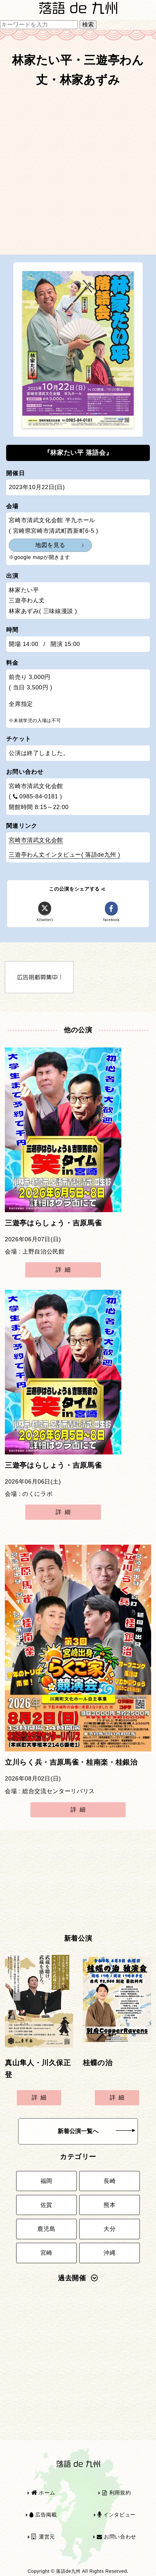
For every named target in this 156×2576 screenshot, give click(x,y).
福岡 (46, 2181)
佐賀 (46, 2205)
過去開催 (78, 2278)
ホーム (43, 2492)
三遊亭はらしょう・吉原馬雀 (53, 1223)
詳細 (64, 1269)
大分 (110, 2229)
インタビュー (116, 2514)
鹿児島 (46, 2229)
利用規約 (116, 2492)
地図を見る (50, 545)
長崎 (110, 2181)
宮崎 (46, 2253)
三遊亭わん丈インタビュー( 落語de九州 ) (64, 854)
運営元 (43, 2536)
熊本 (110, 2205)
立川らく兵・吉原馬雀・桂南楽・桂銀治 (71, 1762)
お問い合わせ (116, 2536)
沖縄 (110, 2253)
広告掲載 (43, 2514)
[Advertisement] (78, 174)
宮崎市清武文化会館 (36, 840)
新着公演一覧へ (96, 2131)
